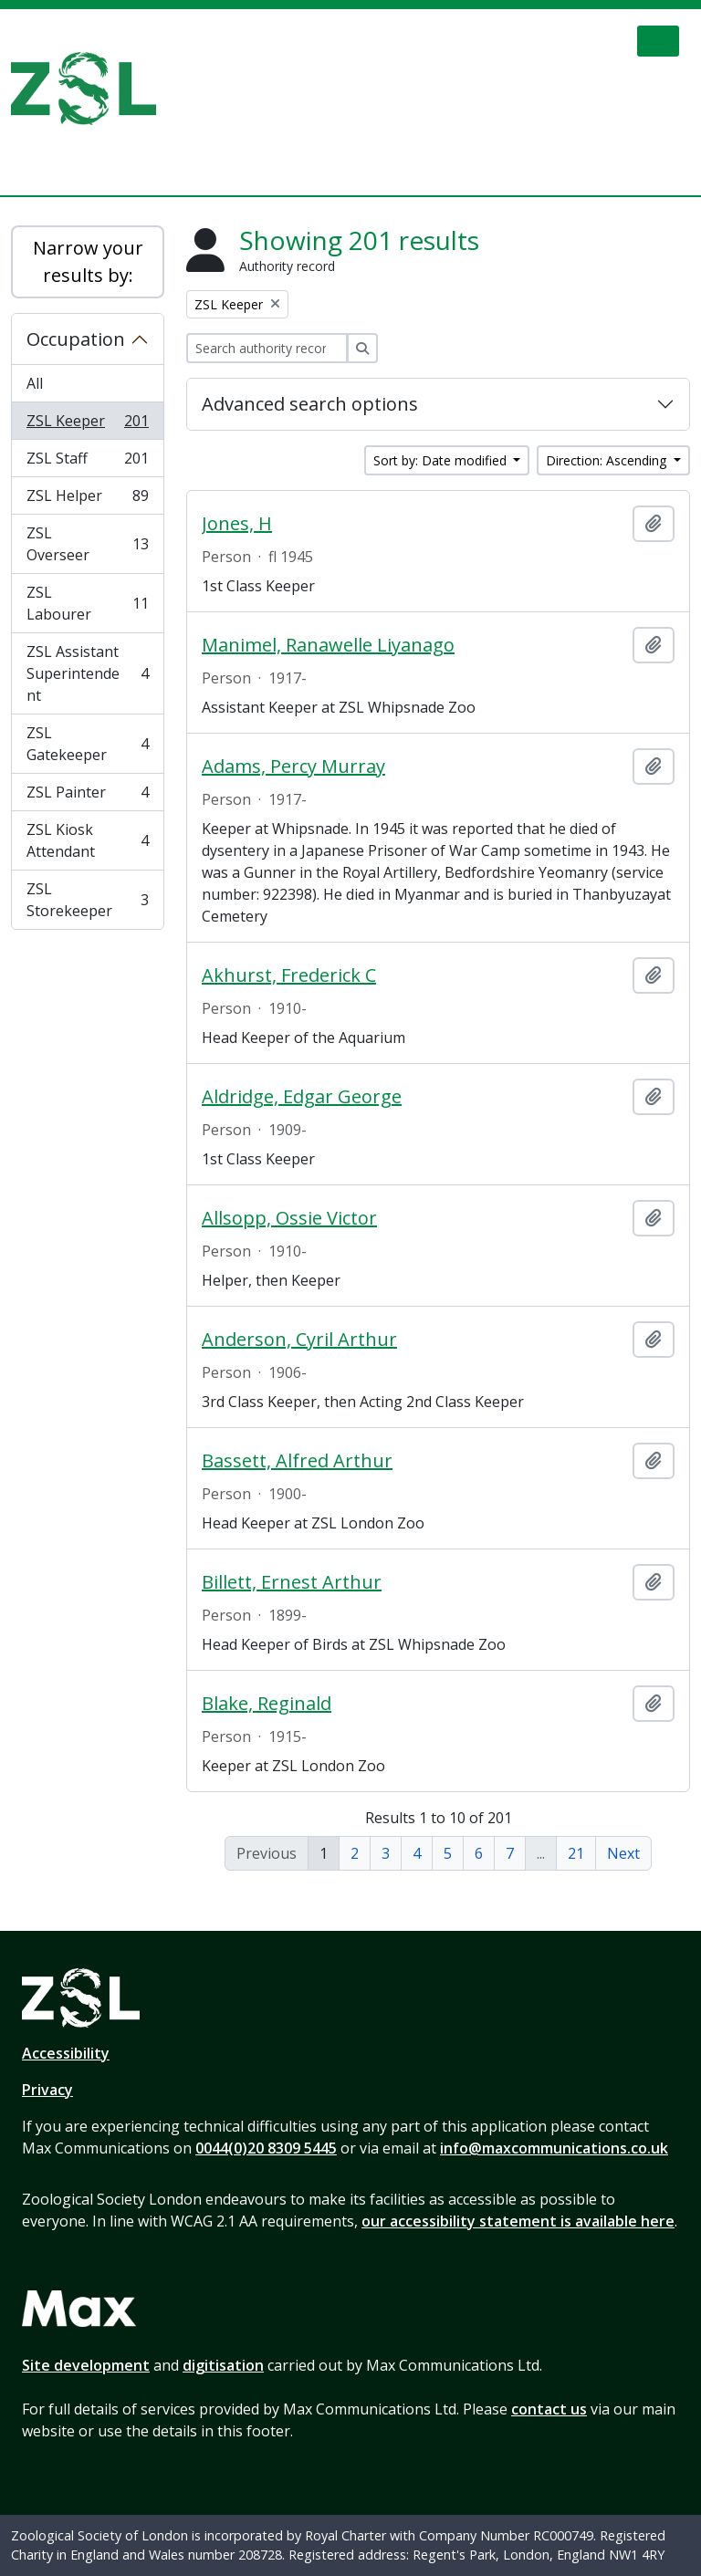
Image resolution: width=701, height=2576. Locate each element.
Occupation (75, 339)
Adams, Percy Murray (293, 766)
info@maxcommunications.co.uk (554, 2148)
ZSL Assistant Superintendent (87, 673)
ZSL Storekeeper (87, 900)
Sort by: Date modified (441, 460)
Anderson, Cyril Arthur (299, 1340)
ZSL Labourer (87, 603)
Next (623, 1853)
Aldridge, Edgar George (302, 1097)
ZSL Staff (87, 462)
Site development (86, 2365)
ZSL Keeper (87, 425)
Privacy (47, 2090)
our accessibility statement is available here (518, 2221)
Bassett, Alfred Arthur (297, 1461)
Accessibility (66, 2053)
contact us (549, 2409)
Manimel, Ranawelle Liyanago (328, 645)
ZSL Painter (87, 796)
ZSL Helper (87, 500)
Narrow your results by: (88, 261)
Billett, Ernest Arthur (292, 1582)
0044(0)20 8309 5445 (266, 2148)
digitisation (223, 2365)
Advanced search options (310, 403)
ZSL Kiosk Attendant (87, 840)
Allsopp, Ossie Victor (289, 1218)
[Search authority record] (267, 348)
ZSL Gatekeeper (87, 744)
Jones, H (237, 524)
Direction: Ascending (608, 460)
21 (576, 1853)
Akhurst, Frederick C (289, 975)
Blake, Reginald (266, 1704)
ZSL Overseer (87, 544)
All (34, 383)
